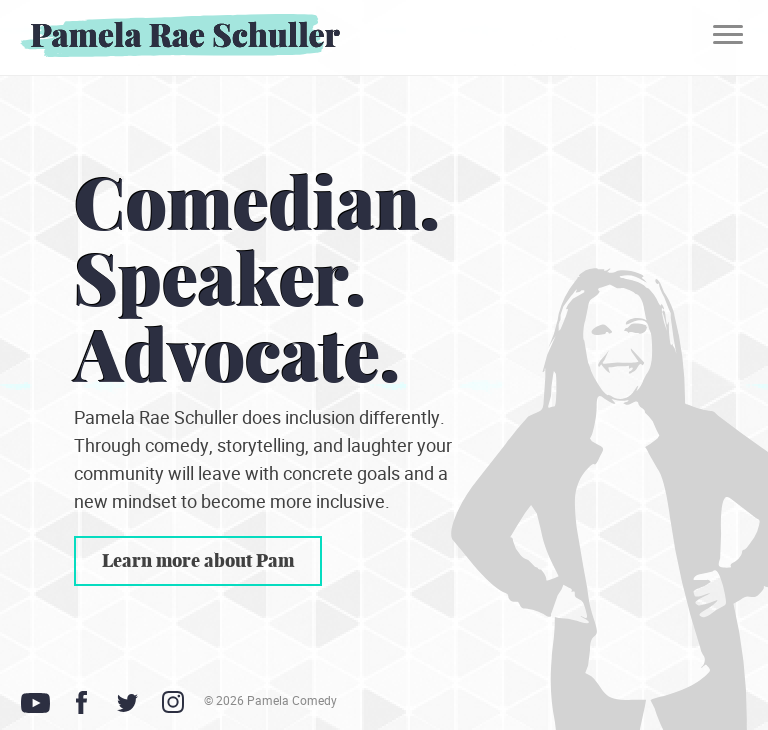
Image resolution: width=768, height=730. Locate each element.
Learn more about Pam (198, 560)
